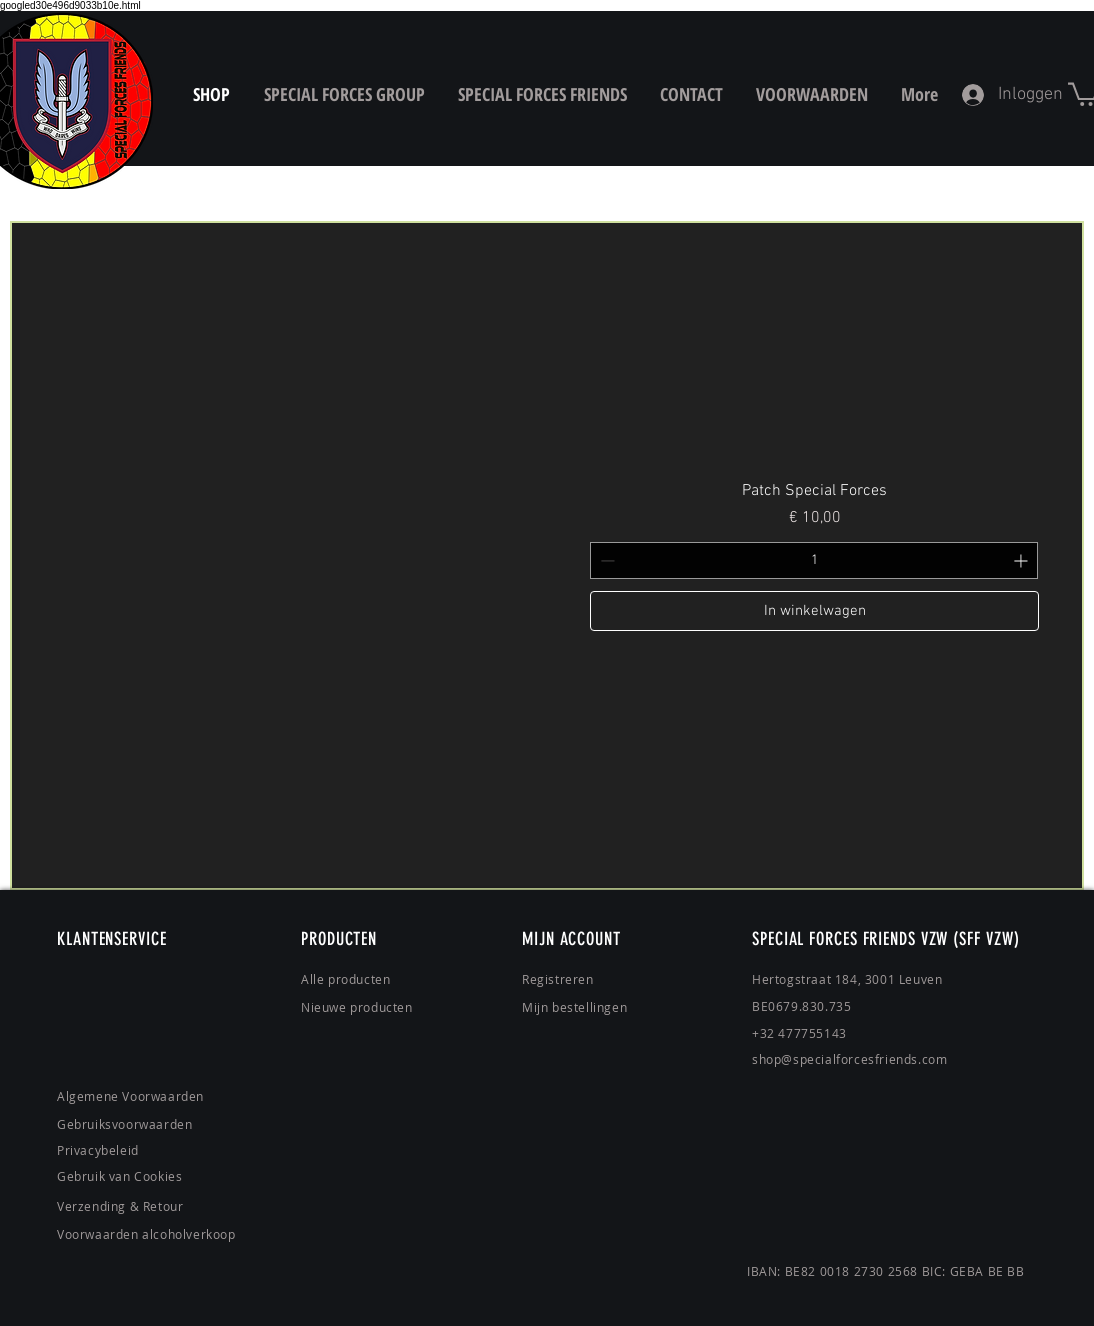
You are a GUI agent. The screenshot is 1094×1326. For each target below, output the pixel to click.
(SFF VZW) (986, 939)
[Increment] (1022, 560)
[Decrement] (605, 560)
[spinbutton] (814, 560)
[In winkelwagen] (814, 611)
